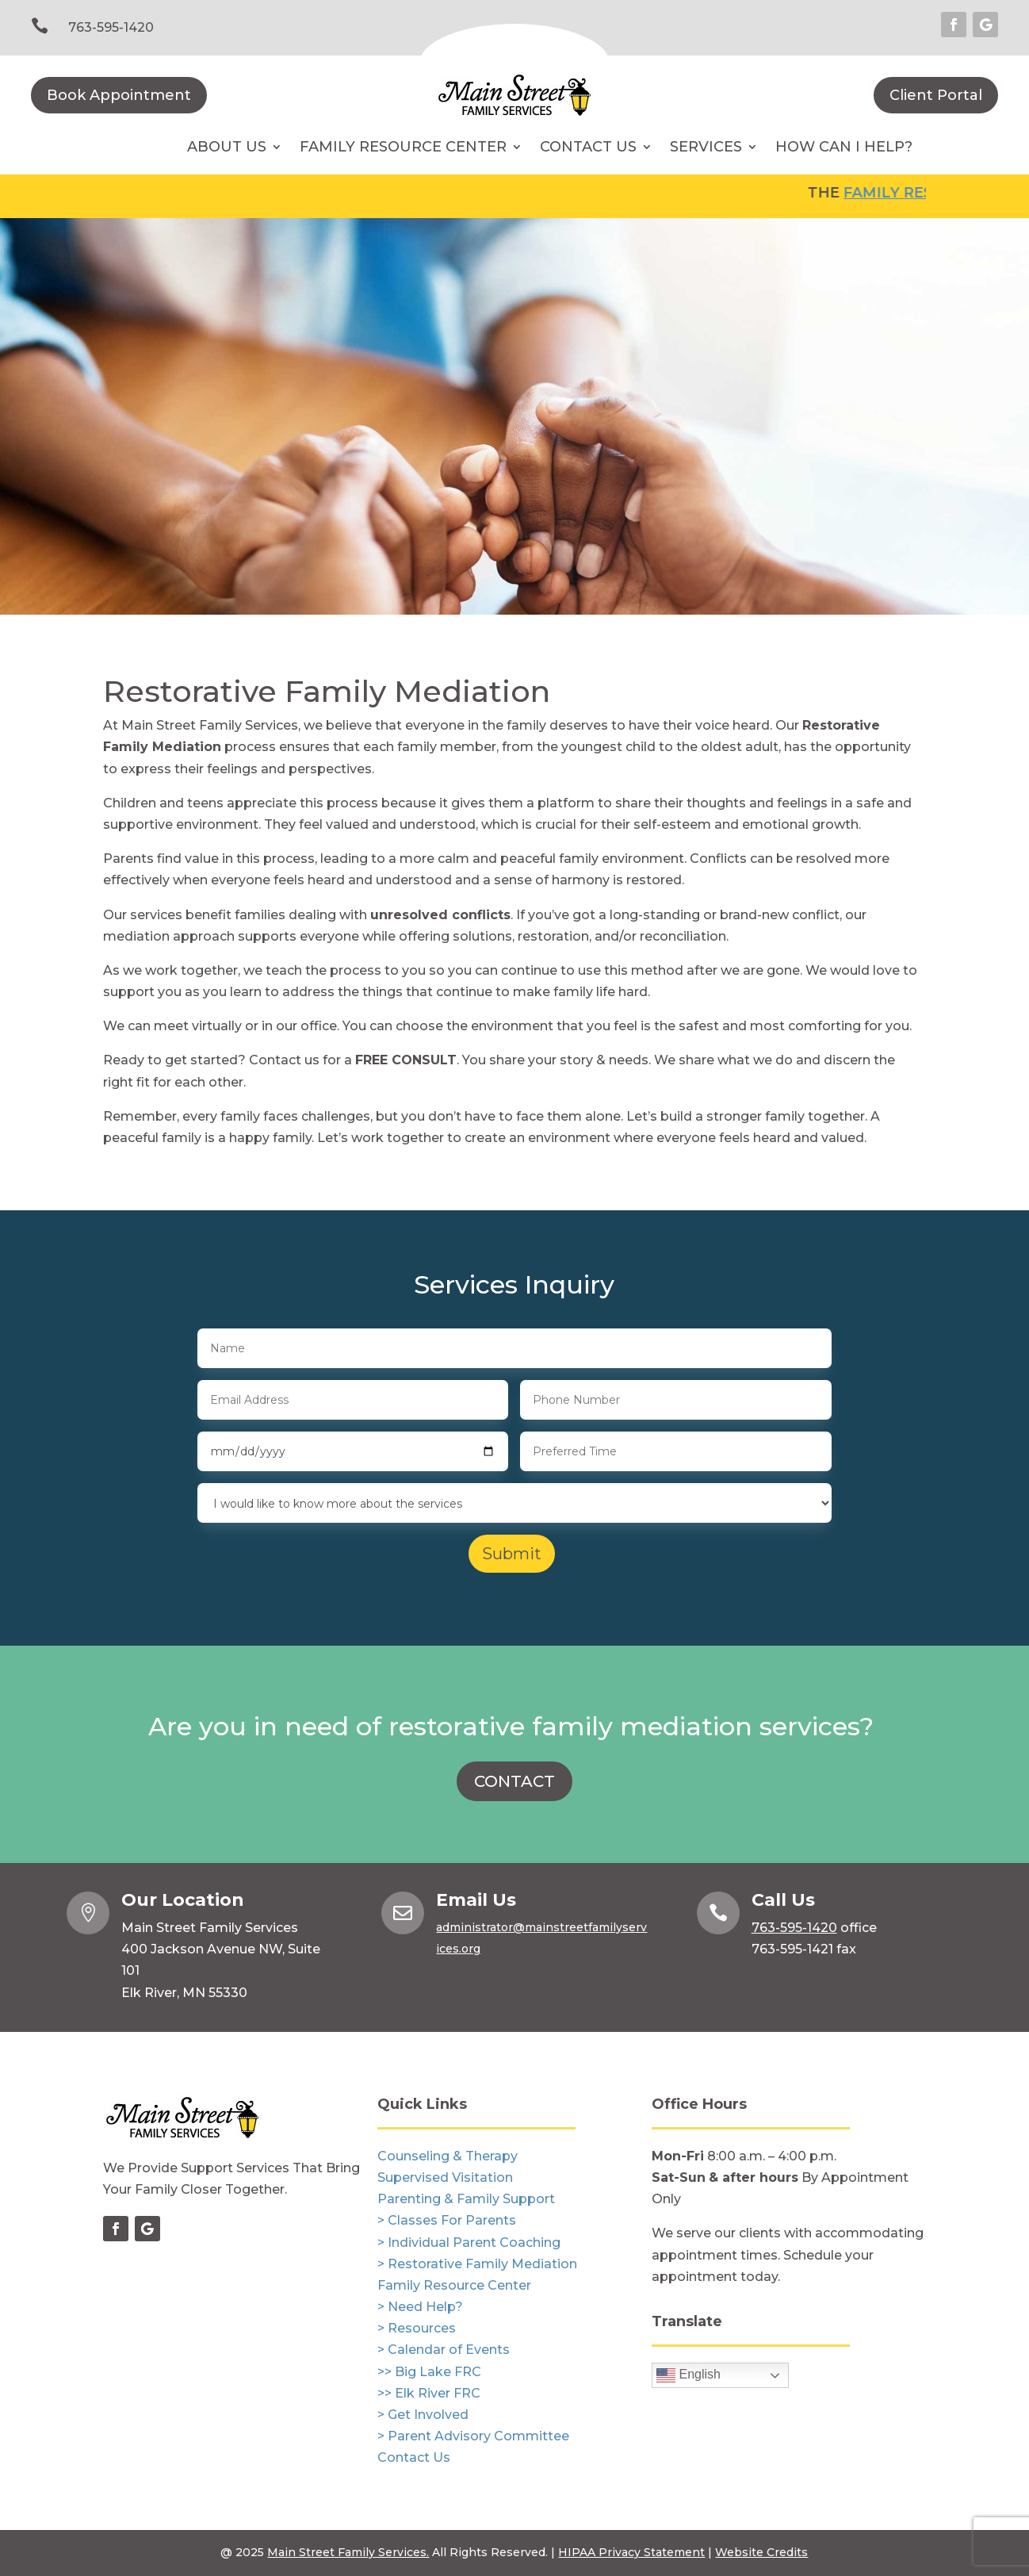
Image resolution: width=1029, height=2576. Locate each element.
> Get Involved (423, 2414)
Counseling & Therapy (447, 2156)
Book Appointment (119, 95)
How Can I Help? (843, 148)
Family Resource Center (403, 148)
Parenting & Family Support (466, 2198)
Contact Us (588, 148)
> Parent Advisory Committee (473, 2436)
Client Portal (935, 95)
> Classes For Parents (446, 2220)
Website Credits (761, 2552)
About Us (226, 148)
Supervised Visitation (445, 2177)
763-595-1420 (111, 27)
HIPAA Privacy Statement (631, 2552)
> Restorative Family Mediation (477, 2263)
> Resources (416, 2328)
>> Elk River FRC (428, 2393)
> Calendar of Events (443, 2349)
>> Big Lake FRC (429, 2371)
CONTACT (514, 1781)
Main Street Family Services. (348, 2552)
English (688, 2375)
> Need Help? (420, 2306)
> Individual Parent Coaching (468, 2242)
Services (706, 148)
